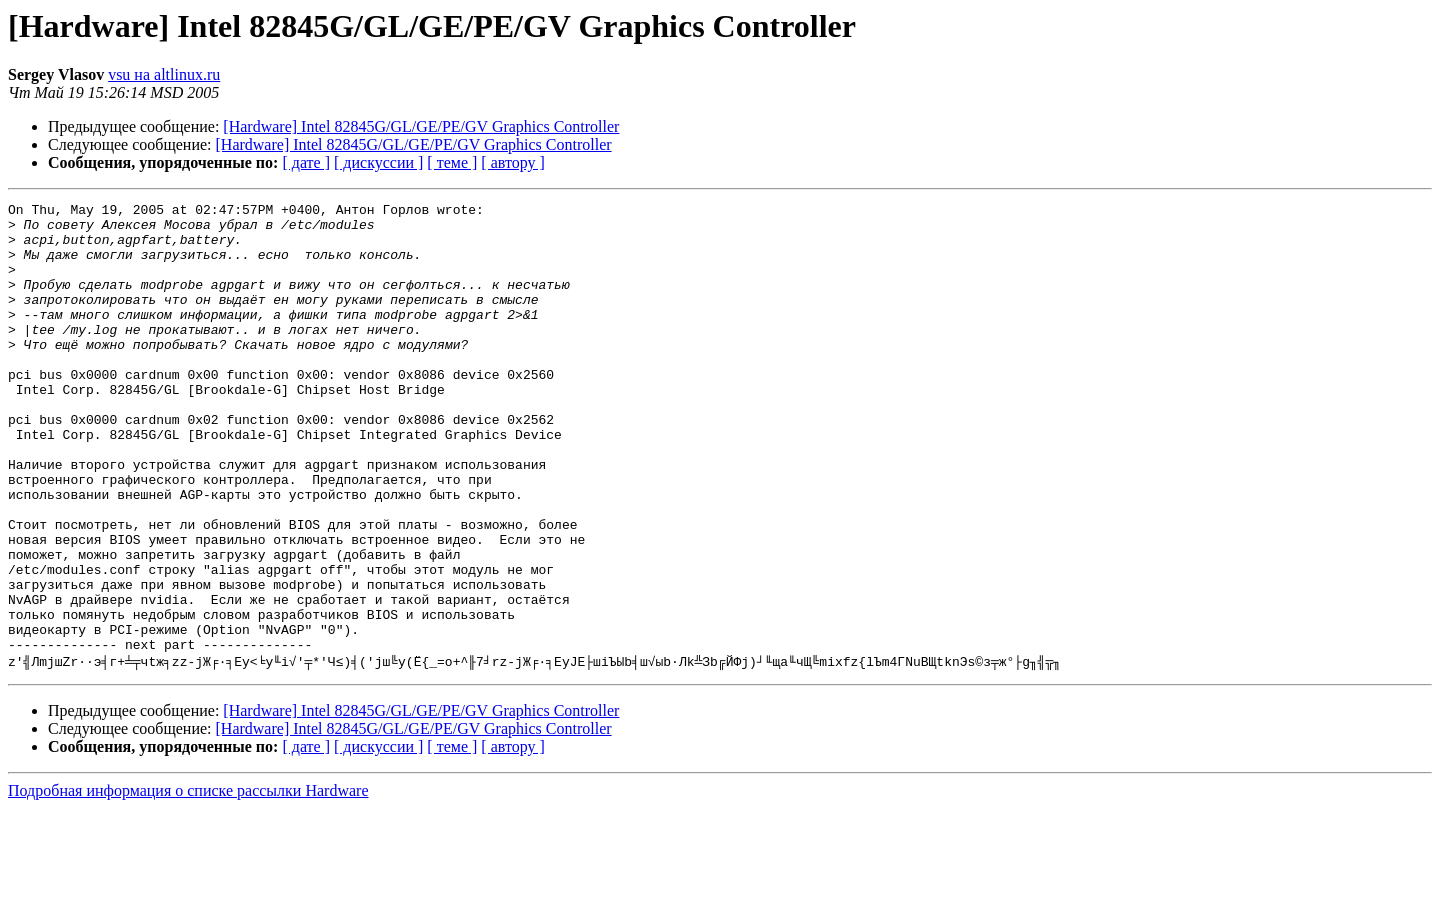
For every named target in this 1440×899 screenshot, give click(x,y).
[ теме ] (452, 162)
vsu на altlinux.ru (164, 74)
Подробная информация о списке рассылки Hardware (188, 881)
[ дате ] (306, 162)
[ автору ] (512, 162)
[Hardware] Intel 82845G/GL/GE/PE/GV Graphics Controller (421, 126)
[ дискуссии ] (378, 162)
